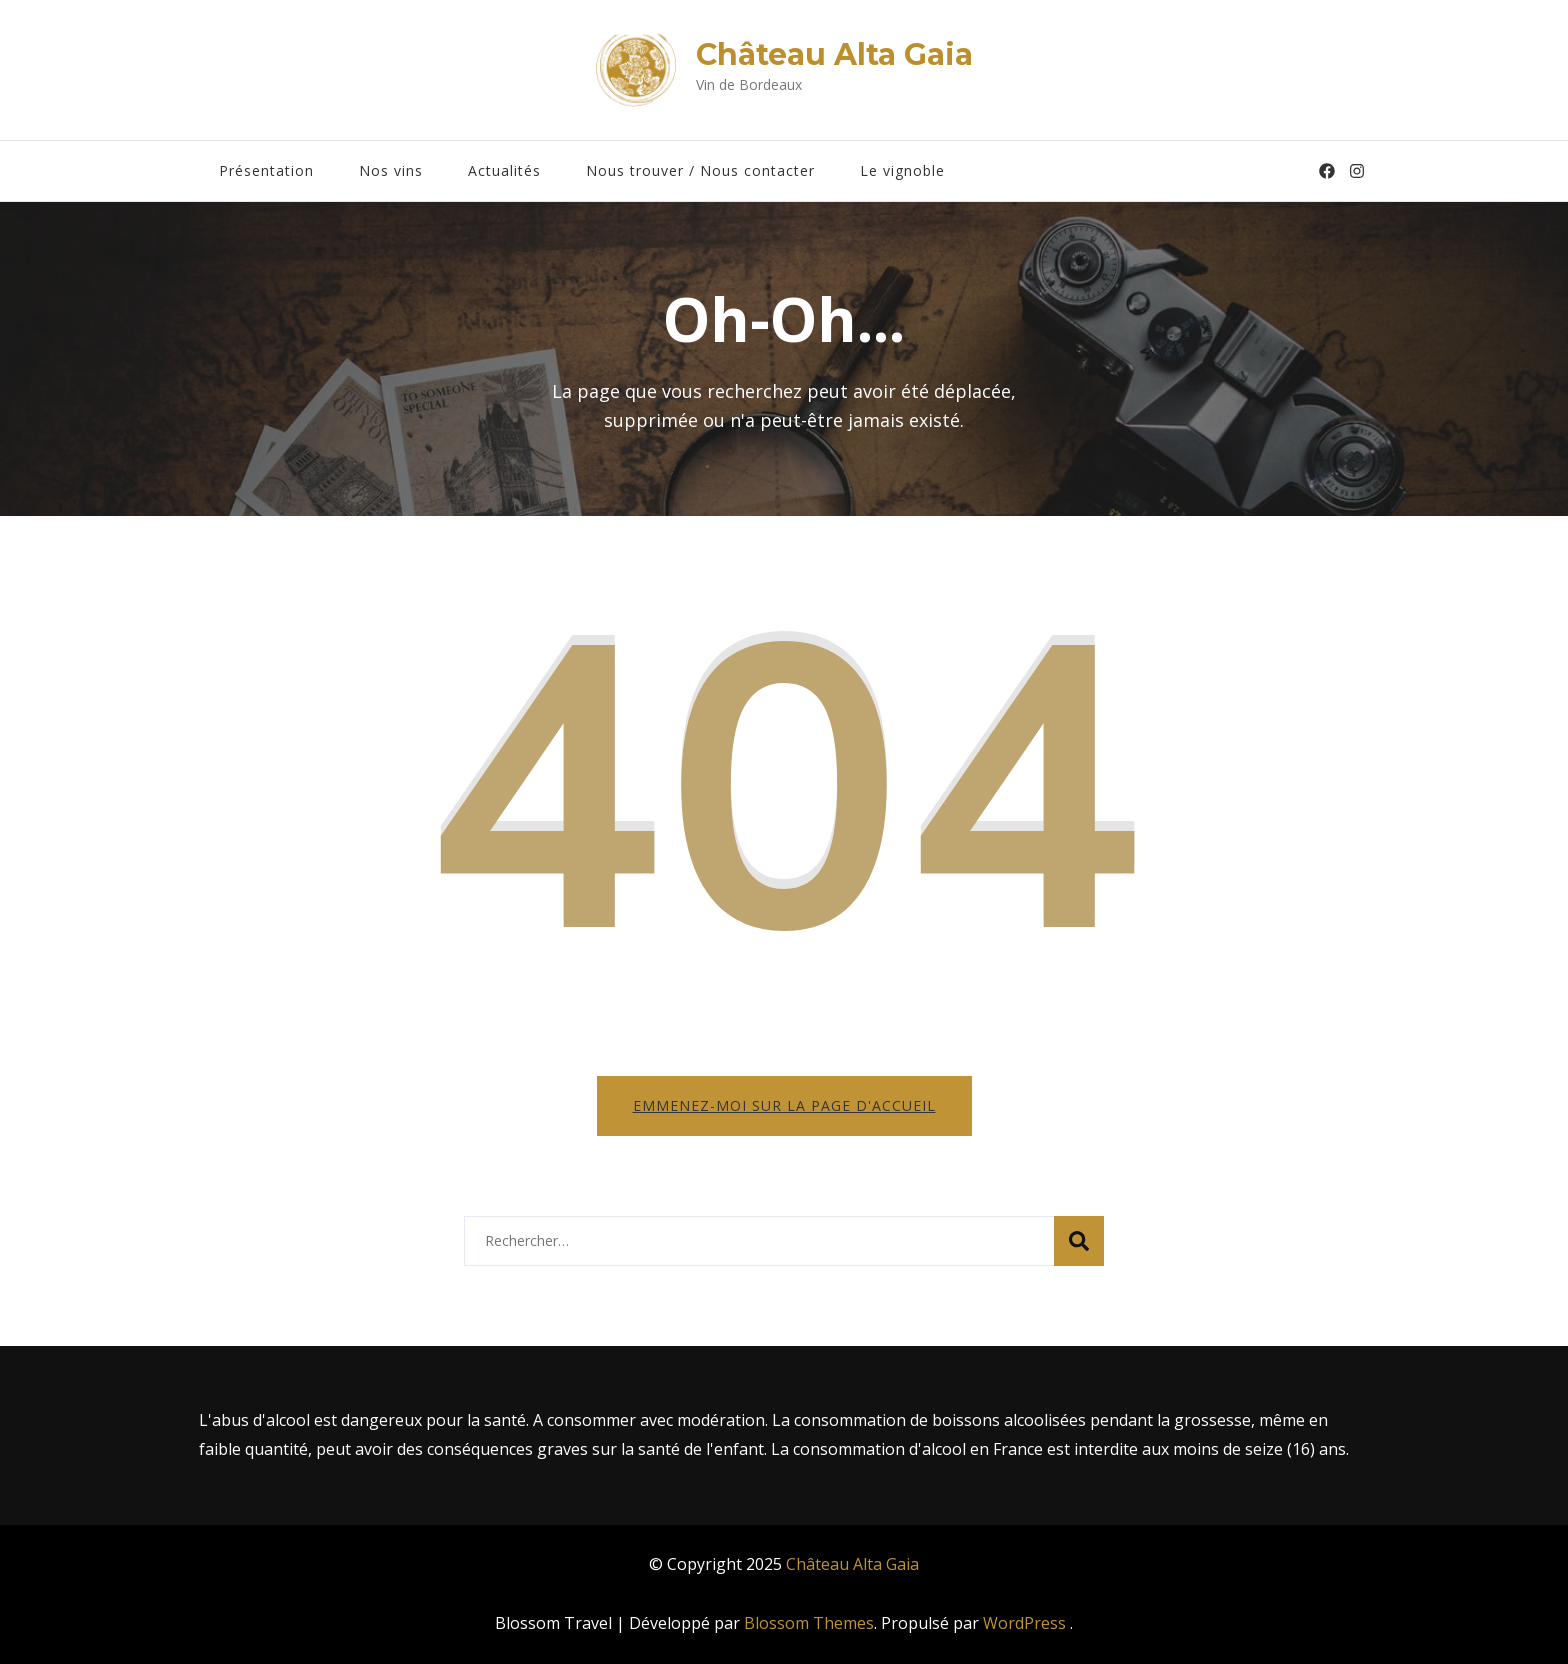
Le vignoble (902, 170)
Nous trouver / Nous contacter (700, 170)
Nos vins (391, 170)
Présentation (266, 170)
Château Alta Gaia (834, 54)
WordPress (1024, 1623)
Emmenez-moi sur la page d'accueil (784, 1105)
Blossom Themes (809, 1623)
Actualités (504, 170)
